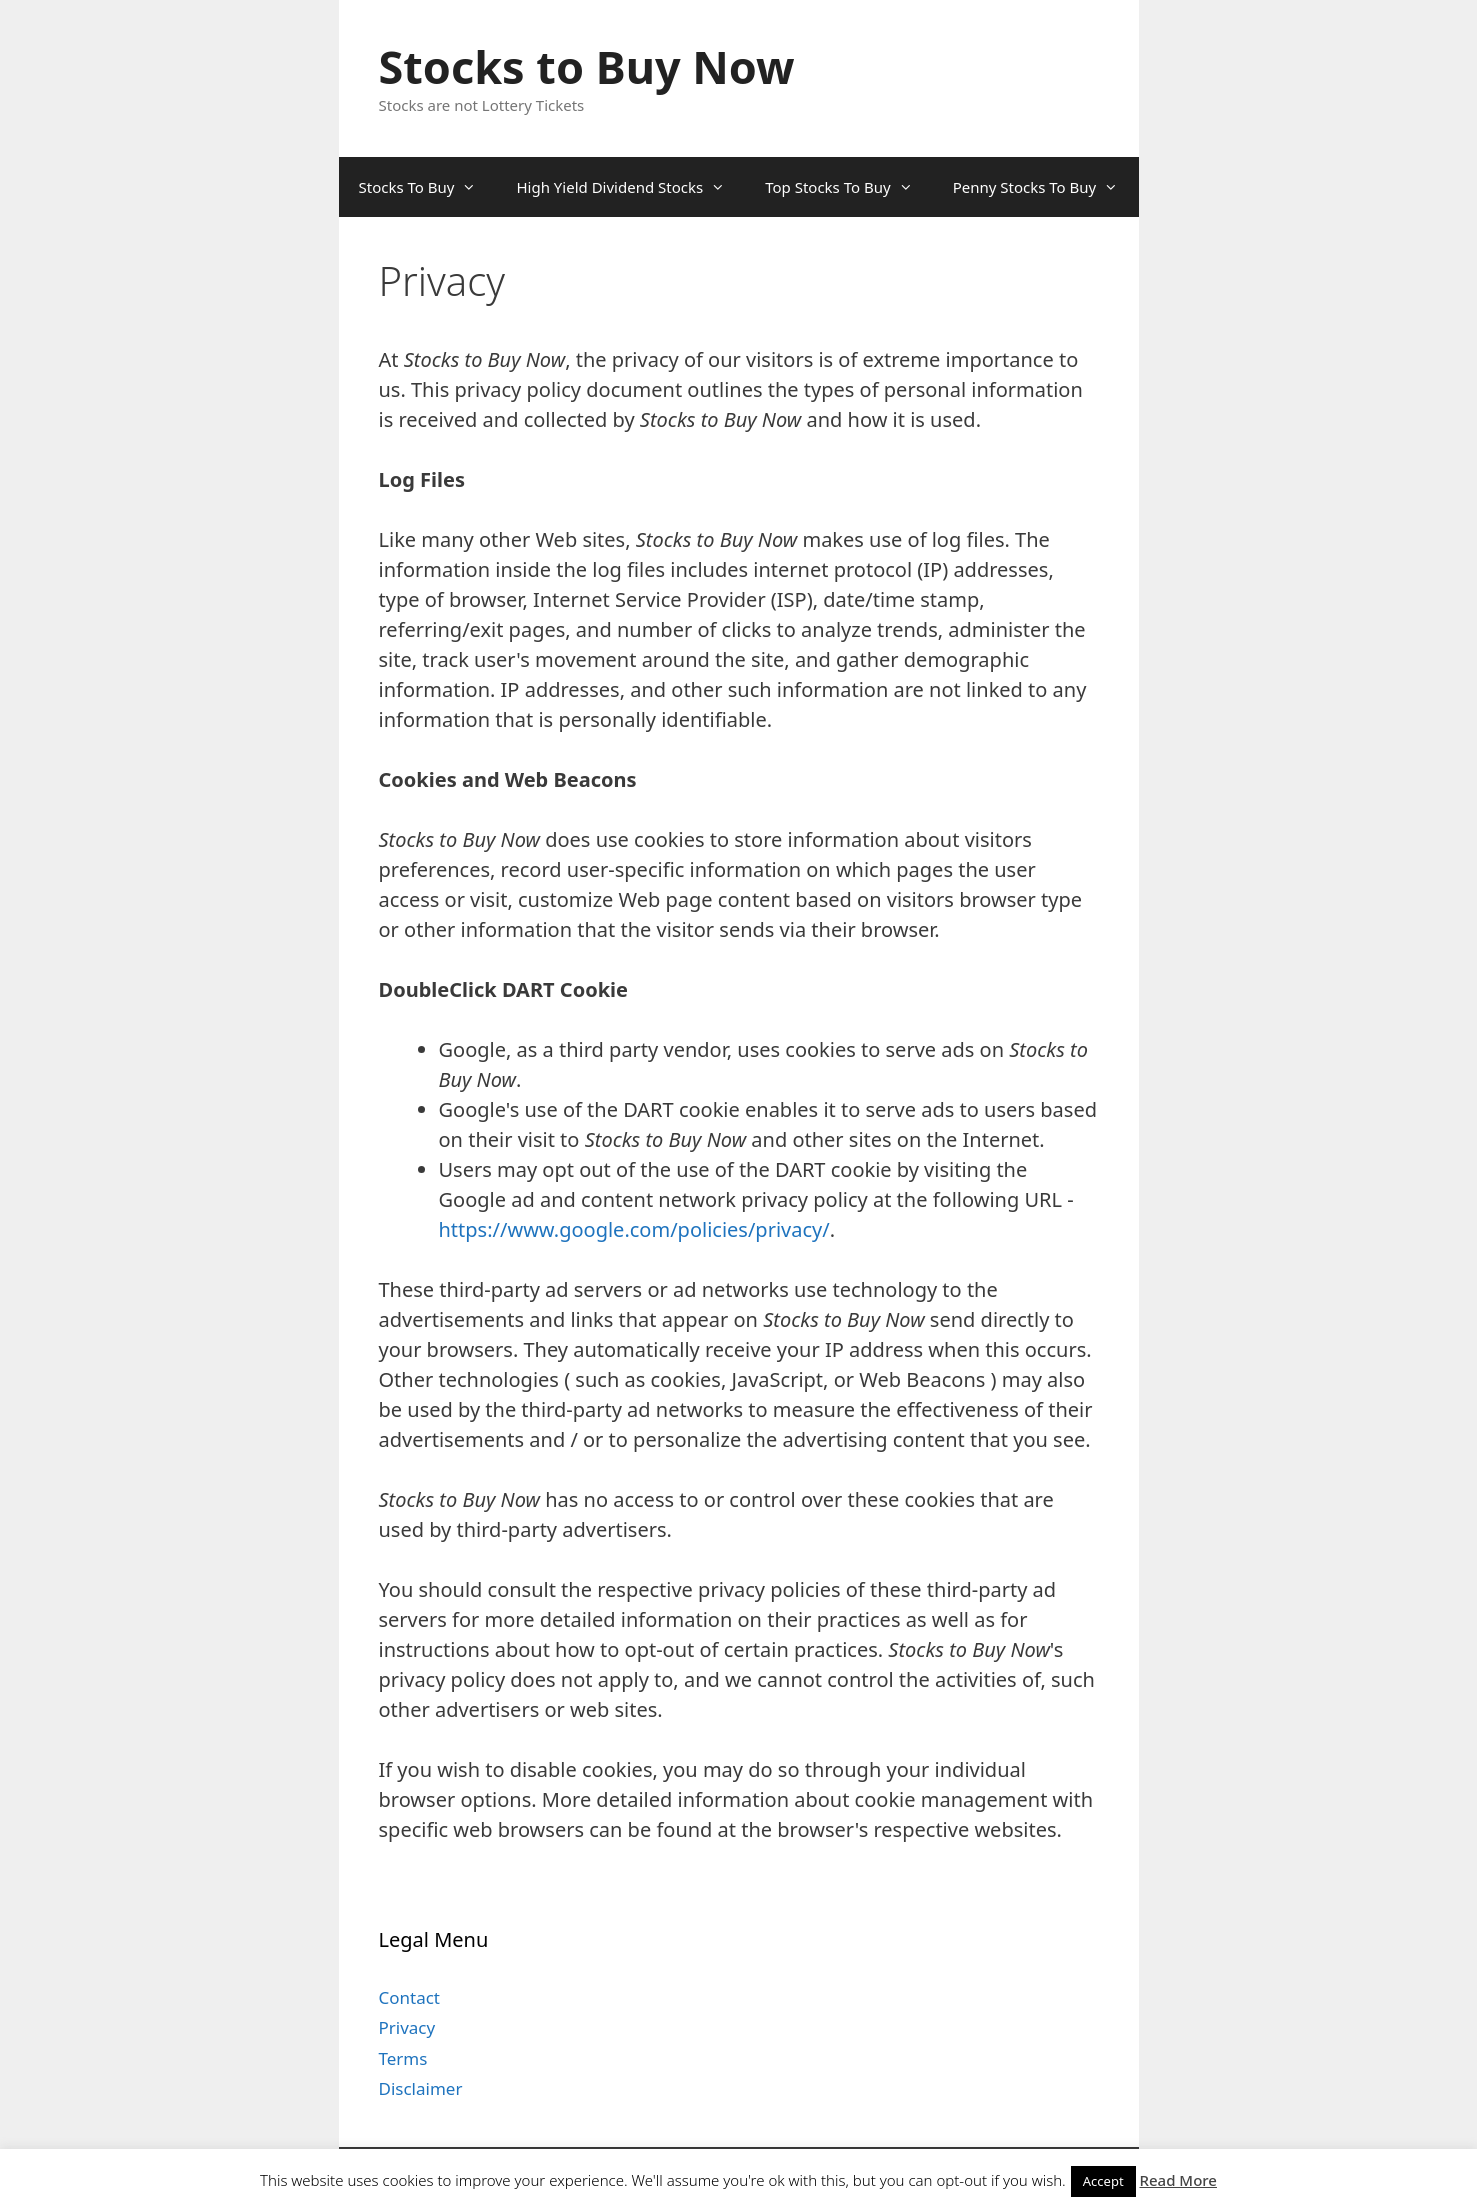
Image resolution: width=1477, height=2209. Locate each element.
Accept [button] (1103, 2181)
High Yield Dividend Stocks (630, 187)
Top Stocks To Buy (848, 187)
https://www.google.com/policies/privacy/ (634, 1229)
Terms (403, 2058)
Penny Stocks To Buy (1046, 187)
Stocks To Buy (428, 187)
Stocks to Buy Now (587, 66)
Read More (1178, 2180)
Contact (410, 1997)
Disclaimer (421, 2088)
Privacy (407, 2027)
